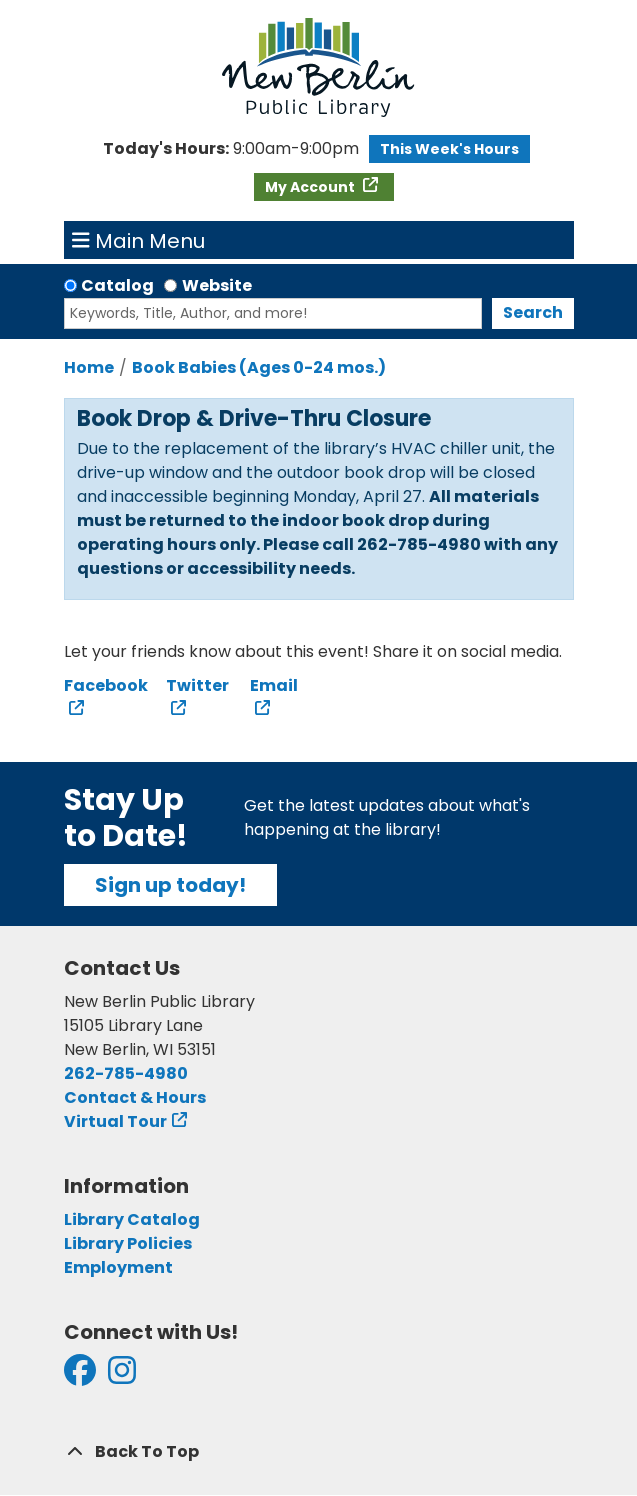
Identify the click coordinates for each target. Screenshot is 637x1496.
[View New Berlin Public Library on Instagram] (122, 1376)
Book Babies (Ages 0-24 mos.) (259, 367)
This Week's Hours (449, 149)
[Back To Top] (319, 1452)
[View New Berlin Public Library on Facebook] (80, 1376)
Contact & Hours (135, 1097)
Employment (118, 1267)
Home (89, 367)
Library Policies (128, 1243)
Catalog (117, 285)
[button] (231, 149)
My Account (311, 187)
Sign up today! (170, 885)
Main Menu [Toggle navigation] (138, 240)
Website (217, 285)
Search (533, 312)
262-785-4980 (126, 1073)
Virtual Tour (115, 1121)
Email (274, 685)
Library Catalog (132, 1219)
